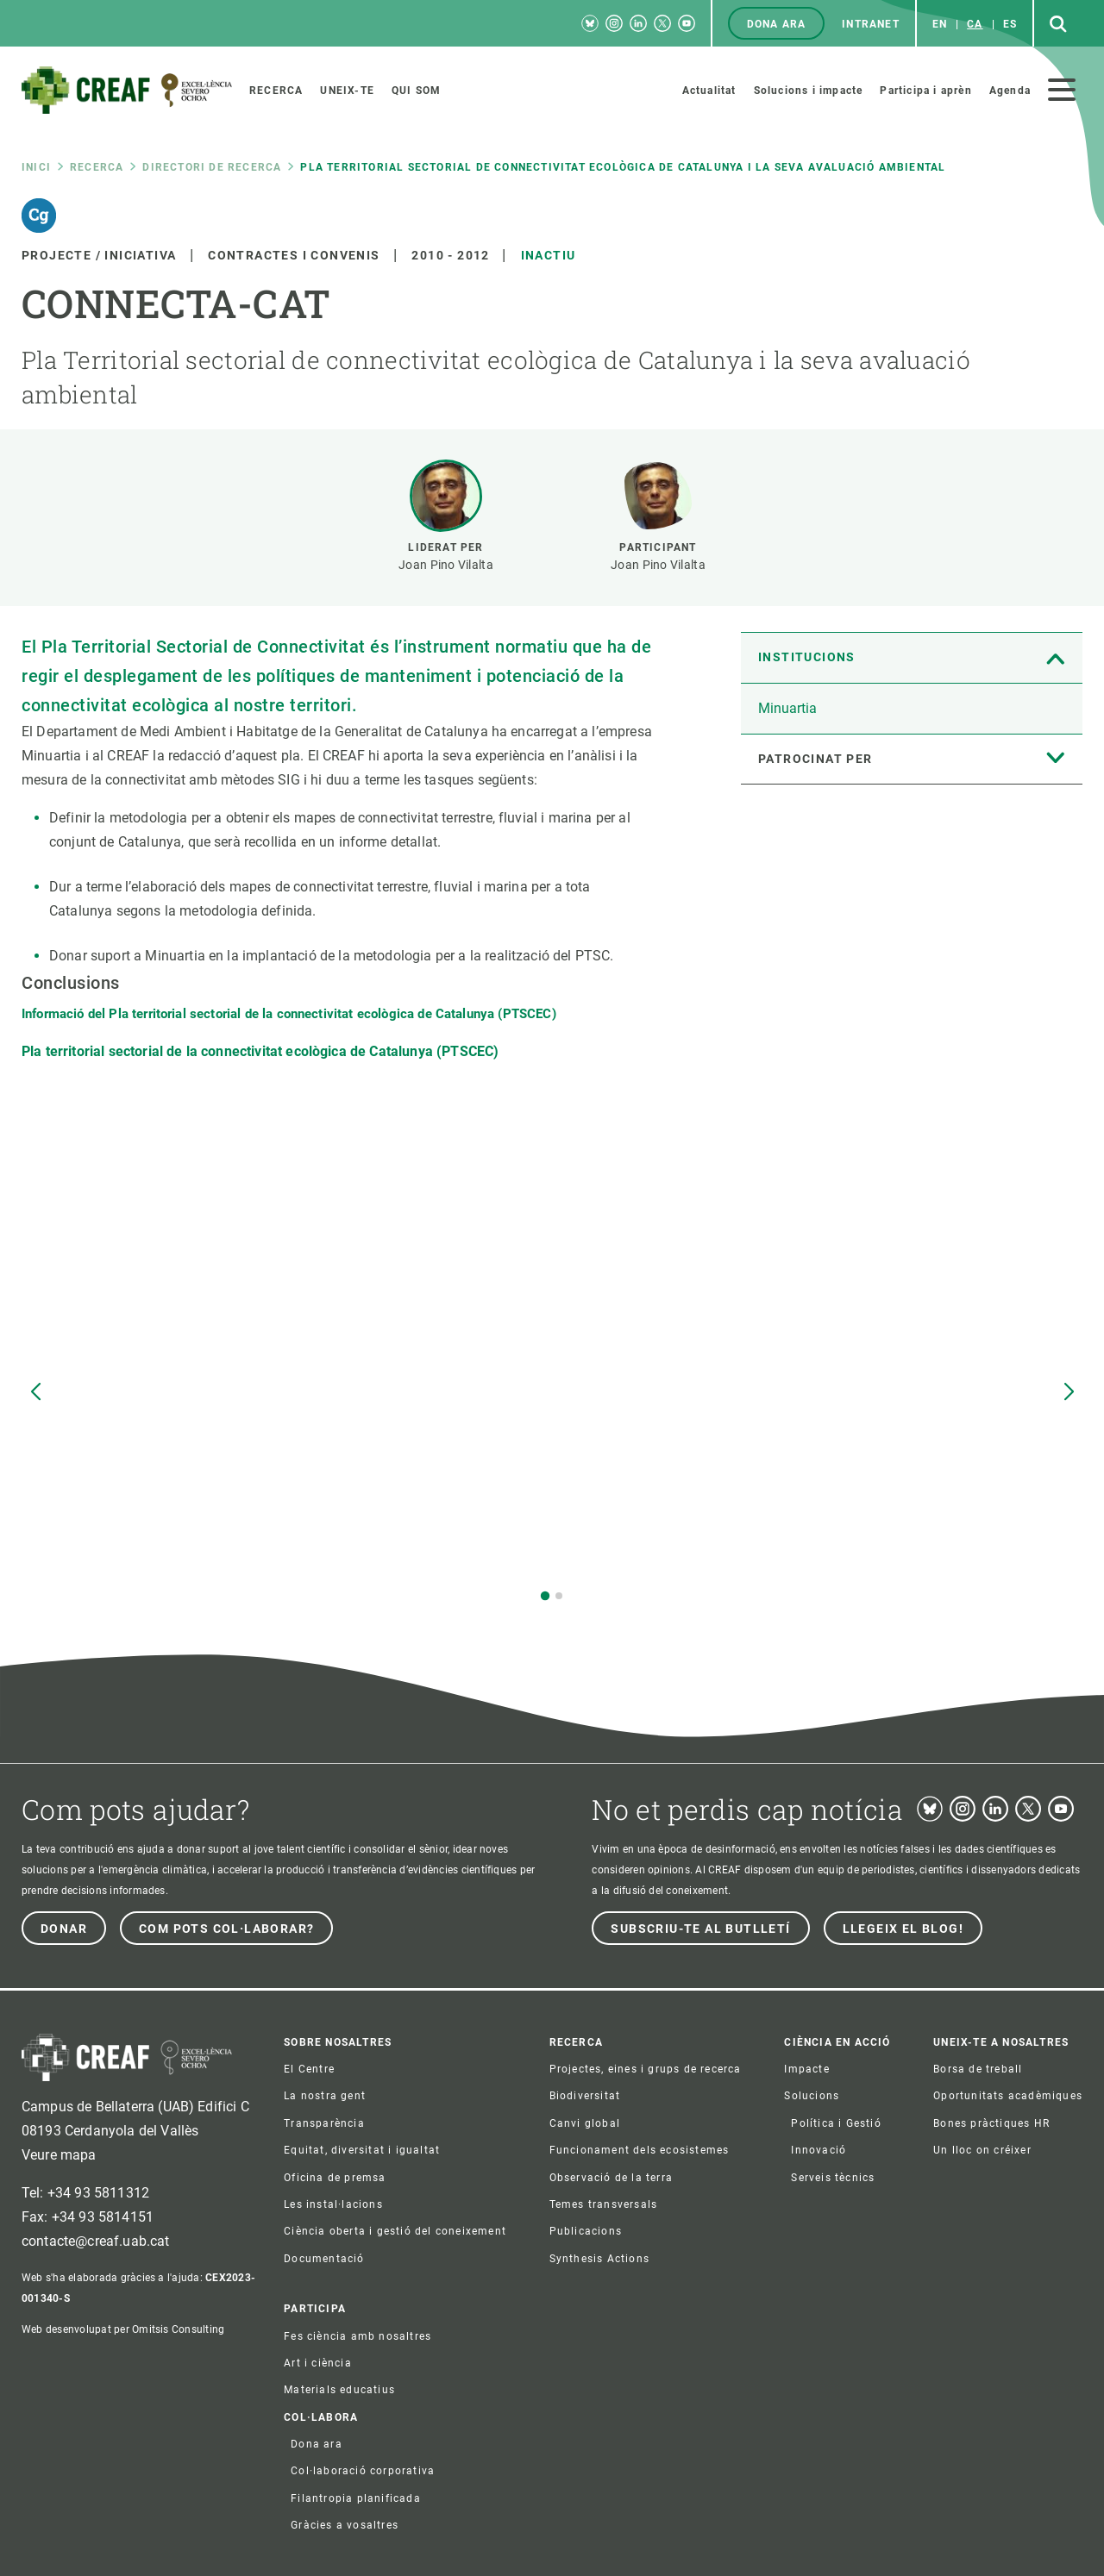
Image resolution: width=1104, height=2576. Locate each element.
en (939, 24)
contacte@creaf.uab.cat (96, 2241)
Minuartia (787, 708)
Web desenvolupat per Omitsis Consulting (123, 2329)
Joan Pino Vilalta (445, 565)
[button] (545, 1595)
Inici (36, 167)
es (1010, 24)
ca (974, 24)
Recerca (96, 167)
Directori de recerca (211, 167)
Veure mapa (59, 2155)
